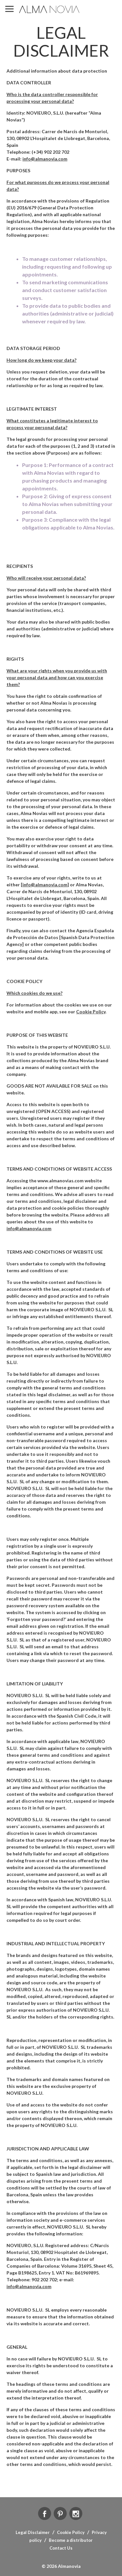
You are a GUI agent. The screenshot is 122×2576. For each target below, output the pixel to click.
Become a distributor (71, 2540)
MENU (9, 9)
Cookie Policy (71, 2532)
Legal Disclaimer (33, 2532)
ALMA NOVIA (50, 9)
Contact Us (61, 2548)
